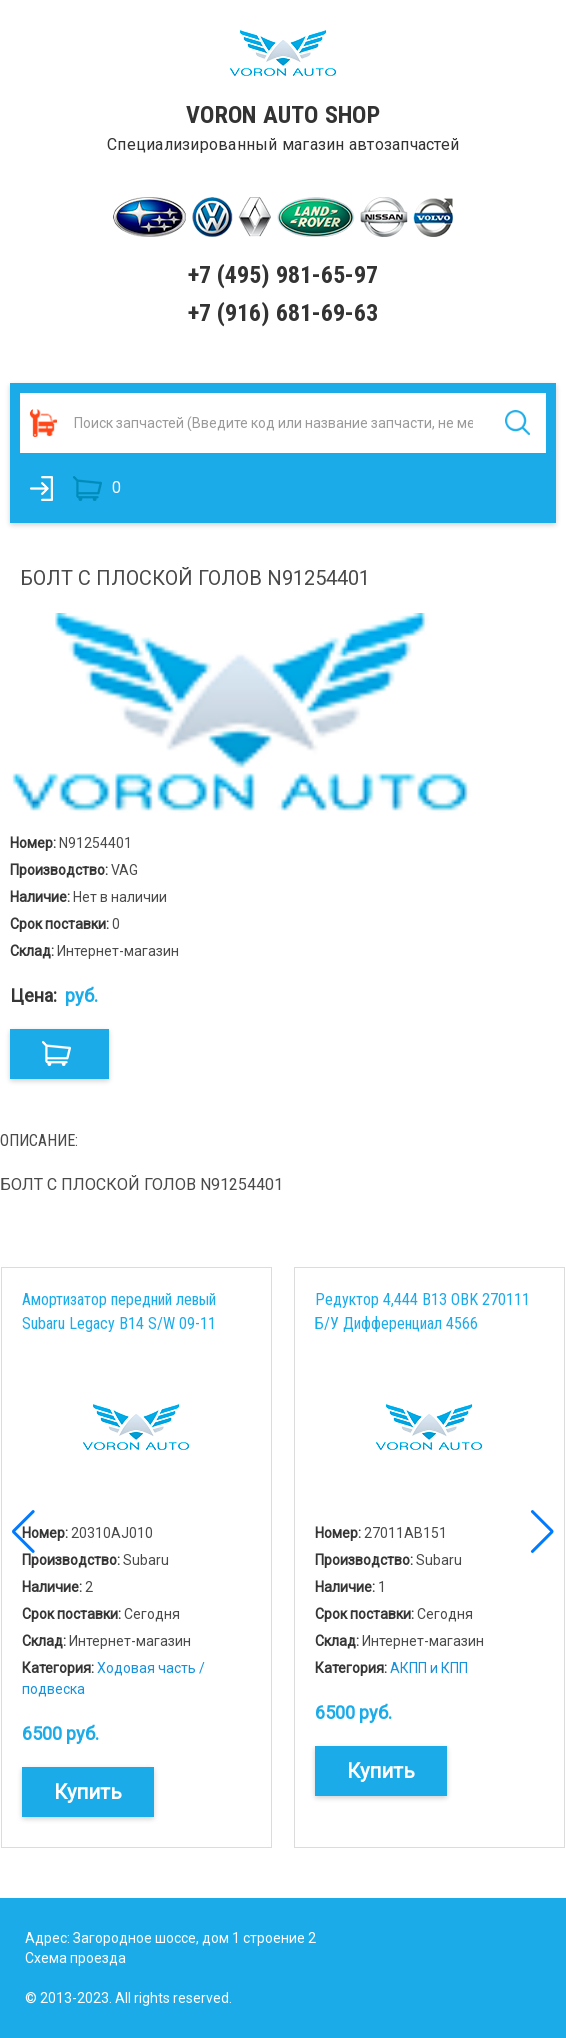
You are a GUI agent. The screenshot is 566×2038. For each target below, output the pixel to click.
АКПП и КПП (429, 1668)
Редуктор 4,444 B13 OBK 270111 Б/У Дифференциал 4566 (422, 1311)
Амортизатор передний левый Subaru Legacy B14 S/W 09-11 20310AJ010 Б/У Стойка (119, 1311)
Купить (88, 1792)
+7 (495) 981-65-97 (283, 275)
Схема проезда (75, 1958)
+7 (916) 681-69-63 (283, 313)
